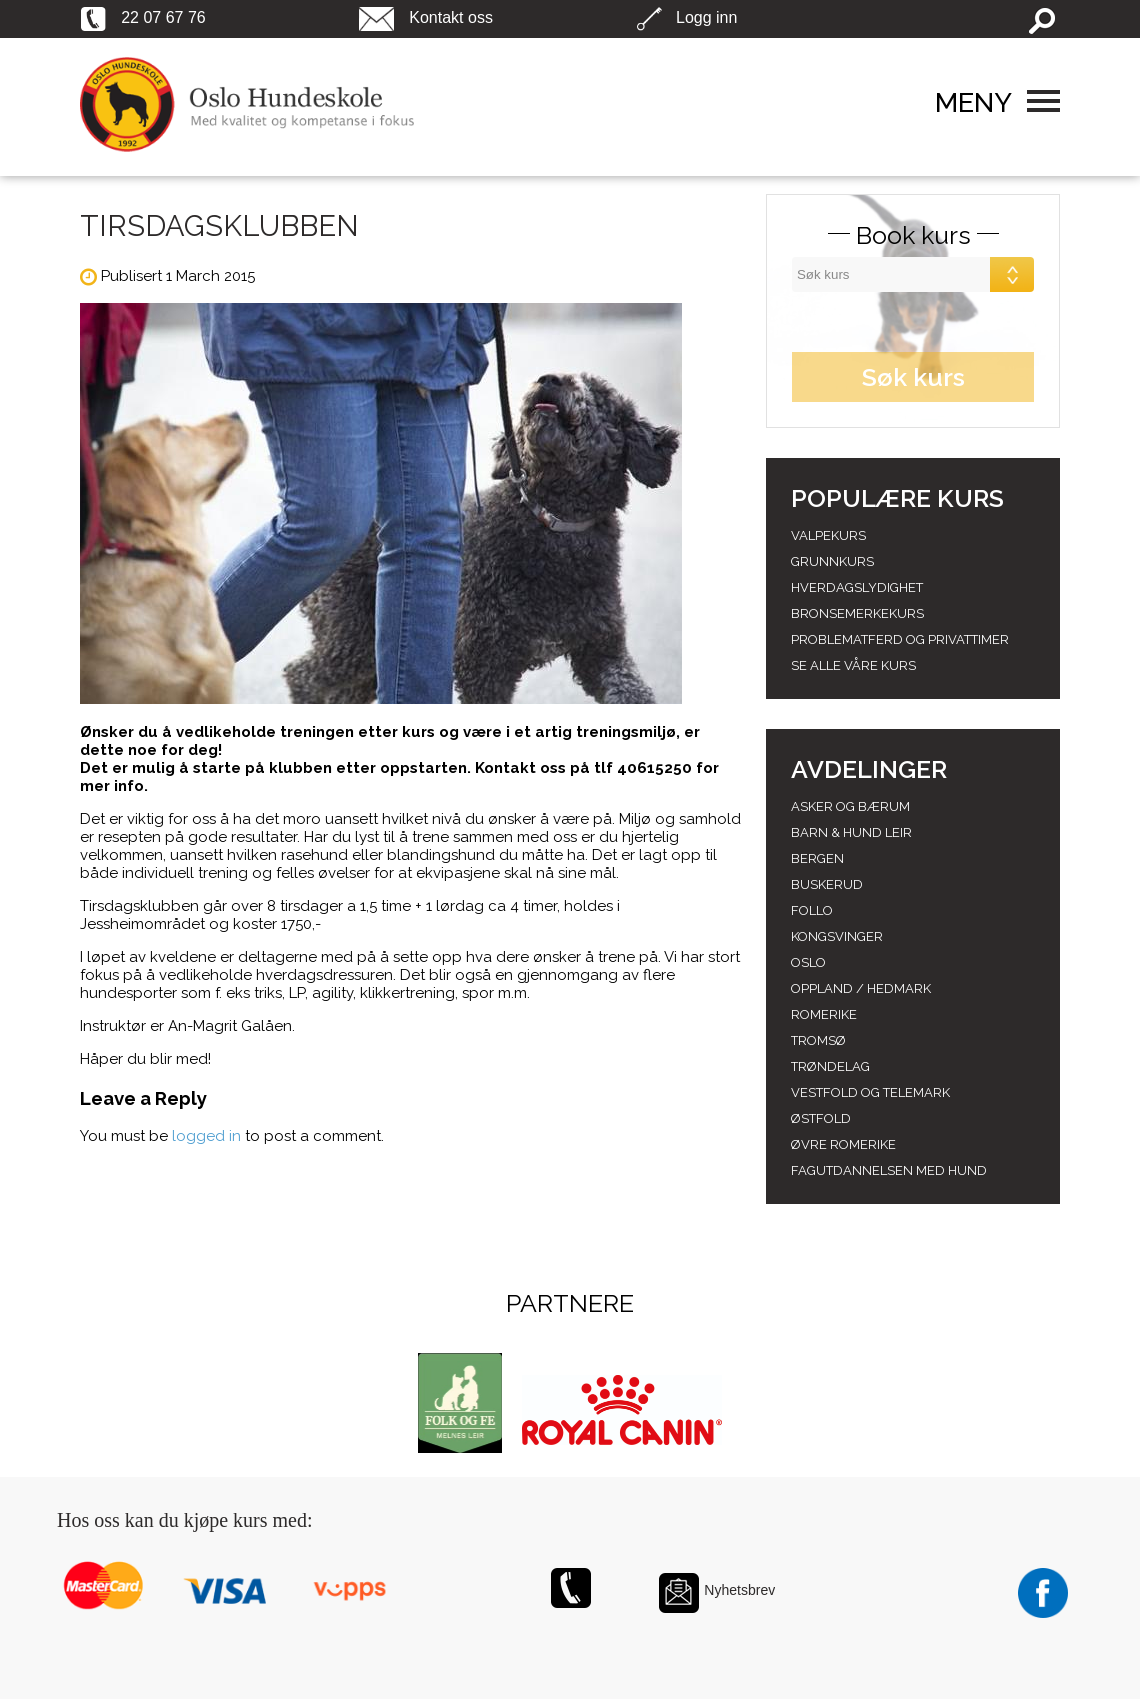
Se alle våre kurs (853, 665)
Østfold (821, 1118)
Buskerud (827, 884)
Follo (812, 910)
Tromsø (818, 1040)
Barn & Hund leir (851, 832)
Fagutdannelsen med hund (889, 1170)
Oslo (808, 962)
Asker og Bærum (850, 806)
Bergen (817, 858)
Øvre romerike (843, 1144)
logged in (206, 1136)
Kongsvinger (837, 936)
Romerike (824, 1014)
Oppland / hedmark (861, 988)
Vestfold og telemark (870, 1092)
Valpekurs (828, 535)
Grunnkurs (832, 561)
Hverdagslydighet (857, 587)
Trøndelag (830, 1066)
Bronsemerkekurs (857, 613)
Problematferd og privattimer (900, 639)
